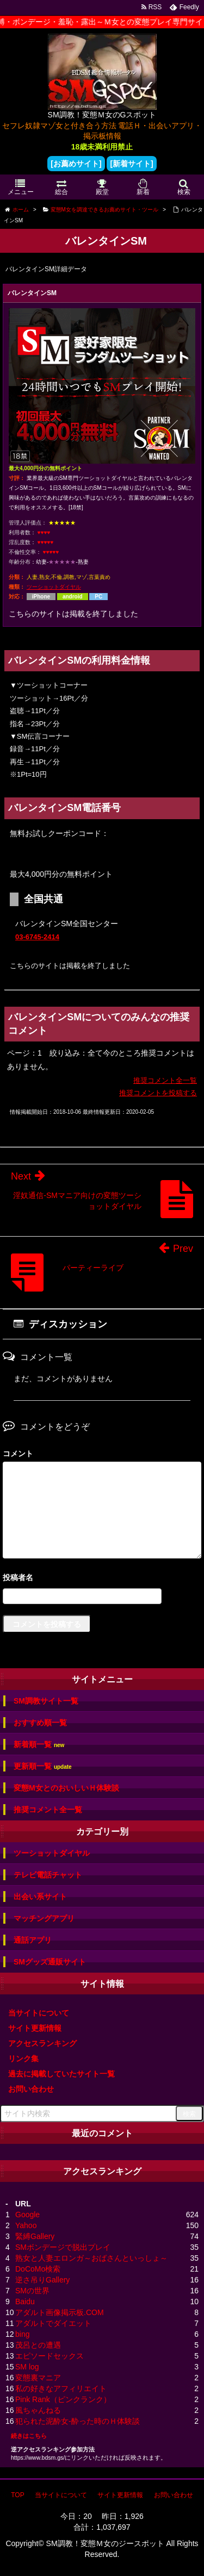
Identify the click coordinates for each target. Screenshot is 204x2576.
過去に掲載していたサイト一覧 (61, 2073)
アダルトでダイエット (53, 2323)
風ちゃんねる (38, 2410)
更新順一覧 (43, 1766)
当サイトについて (38, 2013)
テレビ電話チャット (48, 1875)
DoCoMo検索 (37, 2269)
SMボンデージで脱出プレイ (62, 2247)
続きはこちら (29, 2435)
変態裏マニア (38, 2377)
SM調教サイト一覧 (46, 1701)
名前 (102, 1579)
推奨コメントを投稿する (158, 1093)
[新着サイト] (131, 163)
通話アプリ (33, 1940)
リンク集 (23, 2058)
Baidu (25, 2301)
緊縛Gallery (34, 2236)
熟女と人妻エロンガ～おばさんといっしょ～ (91, 2258)
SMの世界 (32, 2290)
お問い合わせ (31, 2089)
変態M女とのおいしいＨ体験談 (66, 1788)
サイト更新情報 (34, 2028)
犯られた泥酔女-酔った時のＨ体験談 (77, 2421)
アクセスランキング (42, 2043)
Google (27, 2214)
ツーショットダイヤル (54, 587)
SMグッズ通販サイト (50, 1962)
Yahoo (25, 2225)
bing (22, 2334)
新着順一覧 (39, 1745)
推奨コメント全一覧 (165, 1080)
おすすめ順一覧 (40, 1722)
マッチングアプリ (44, 1918)
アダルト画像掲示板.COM (59, 2312)
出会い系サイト (40, 1896)
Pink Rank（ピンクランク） (63, 2399)
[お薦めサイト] (76, 163)
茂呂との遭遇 (38, 2345)
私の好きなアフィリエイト (61, 2388)
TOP (17, 2495)
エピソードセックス (49, 2356)
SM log (27, 2366)
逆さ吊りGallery (42, 2279)
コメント (18, 1453)
